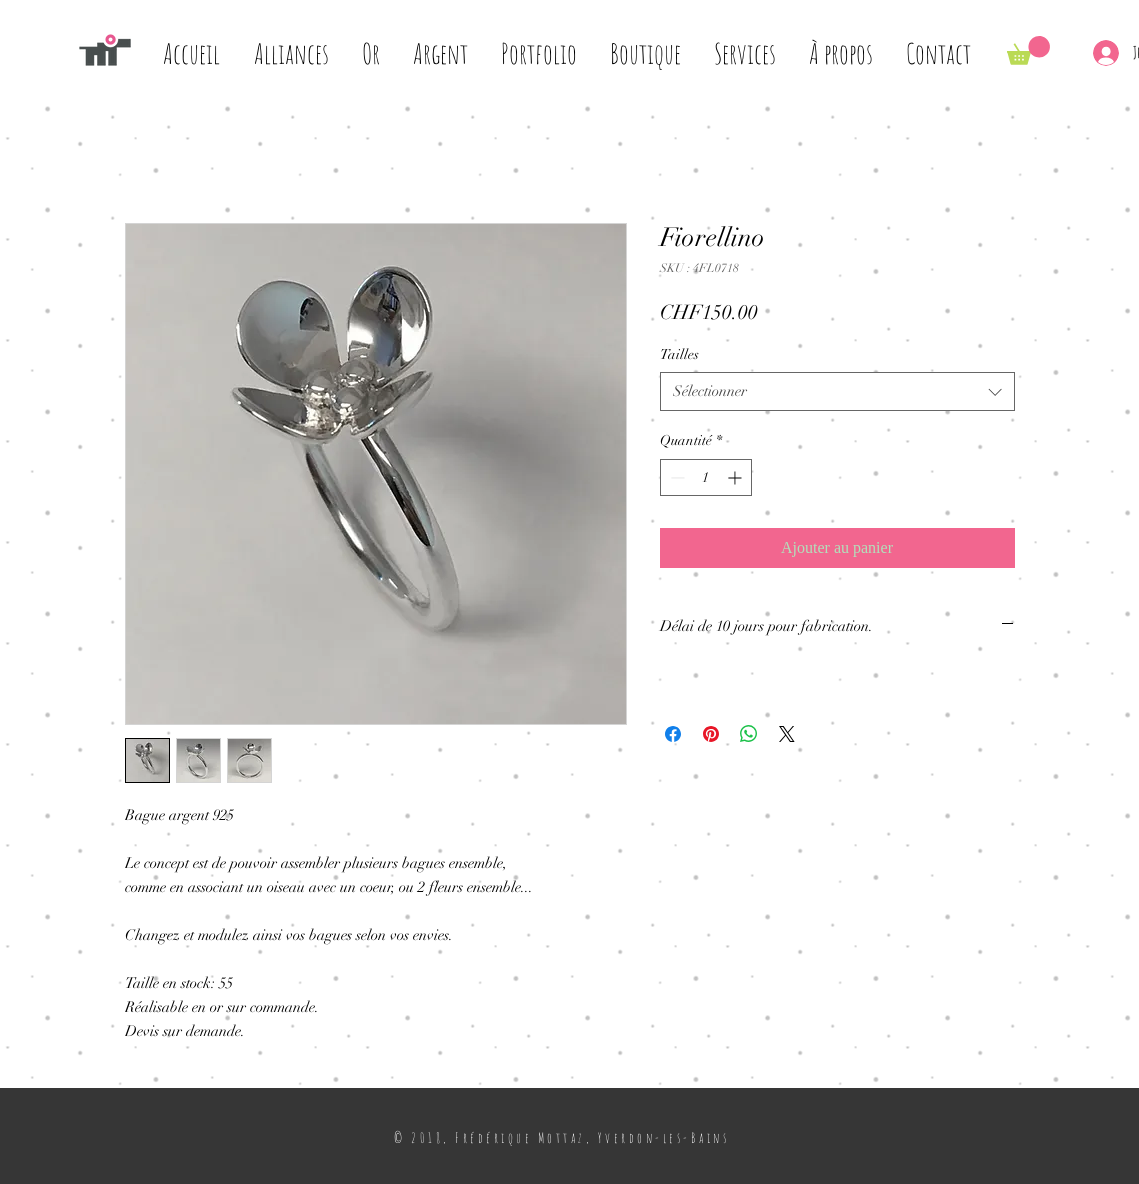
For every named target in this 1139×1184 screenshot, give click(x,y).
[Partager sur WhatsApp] (749, 734)
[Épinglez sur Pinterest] (711, 734)
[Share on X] (787, 734)
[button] (1028, 50)
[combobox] (837, 391)
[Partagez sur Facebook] (673, 734)
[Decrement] (675, 477)
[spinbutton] (706, 477)
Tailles (679, 354)
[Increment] (736, 477)
